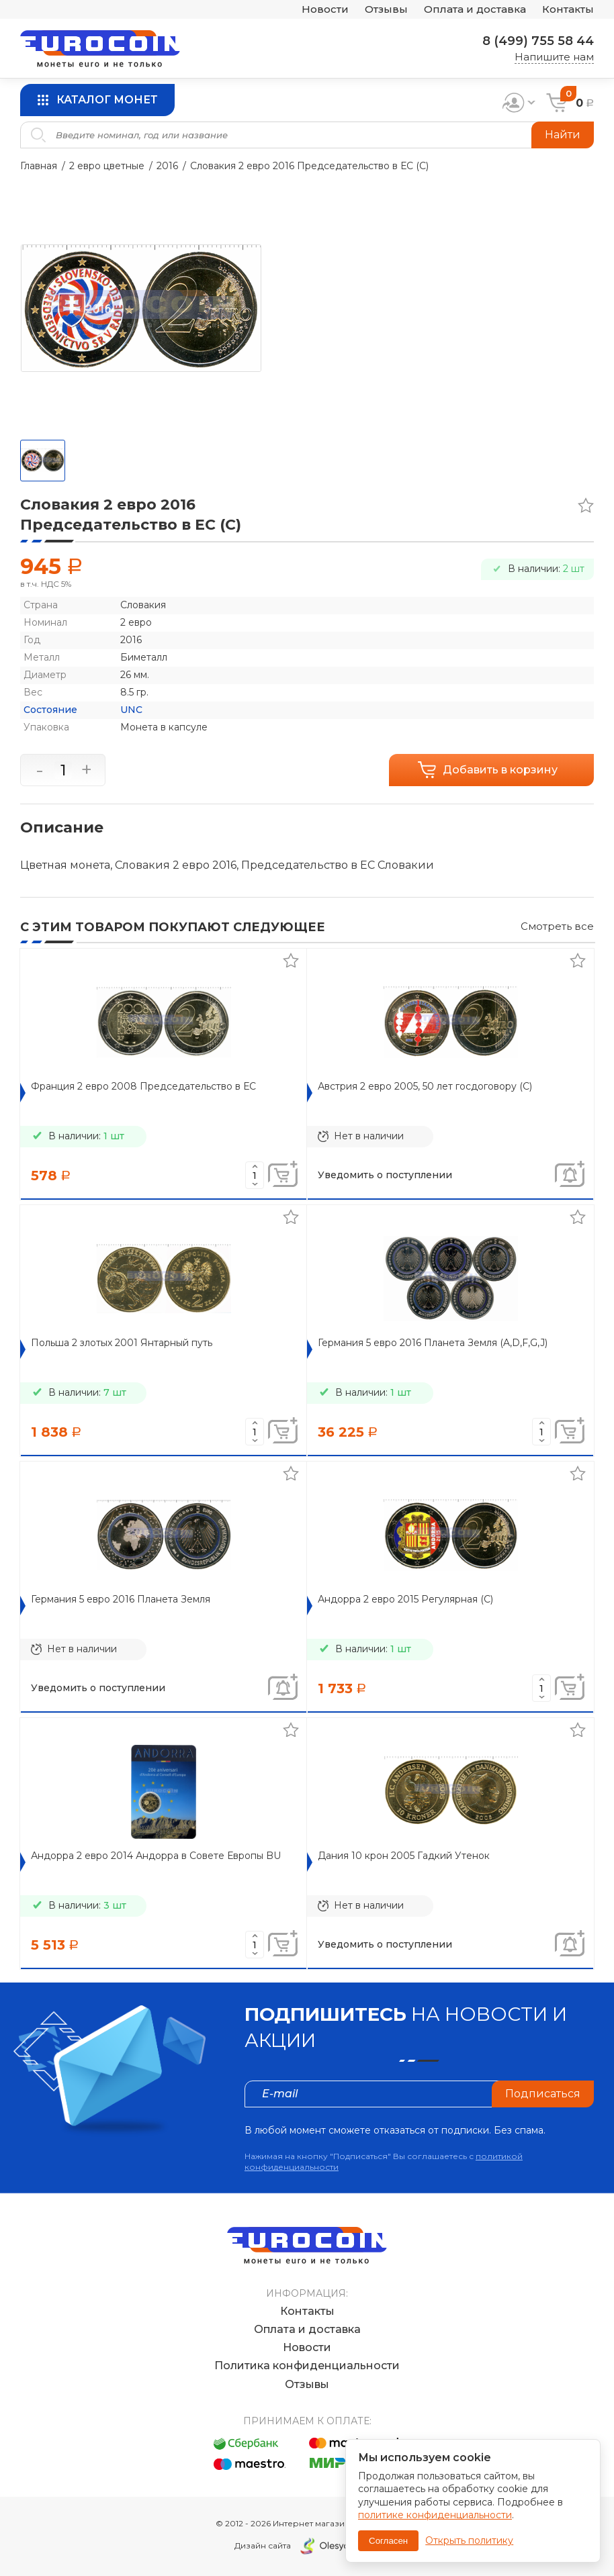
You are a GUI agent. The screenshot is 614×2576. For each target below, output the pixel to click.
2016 (167, 166)
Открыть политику (469, 2540)
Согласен (388, 2541)
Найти (562, 134)
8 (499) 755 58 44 (538, 41)
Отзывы (386, 9)
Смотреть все (557, 926)
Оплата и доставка (475, 9)
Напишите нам (554, 56)
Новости (325, 9)
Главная (38, 166)
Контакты (568, 9)
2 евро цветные (106, 166)
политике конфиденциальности (435, 2515)
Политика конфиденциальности (307, 2365)
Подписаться (542, 2093)
